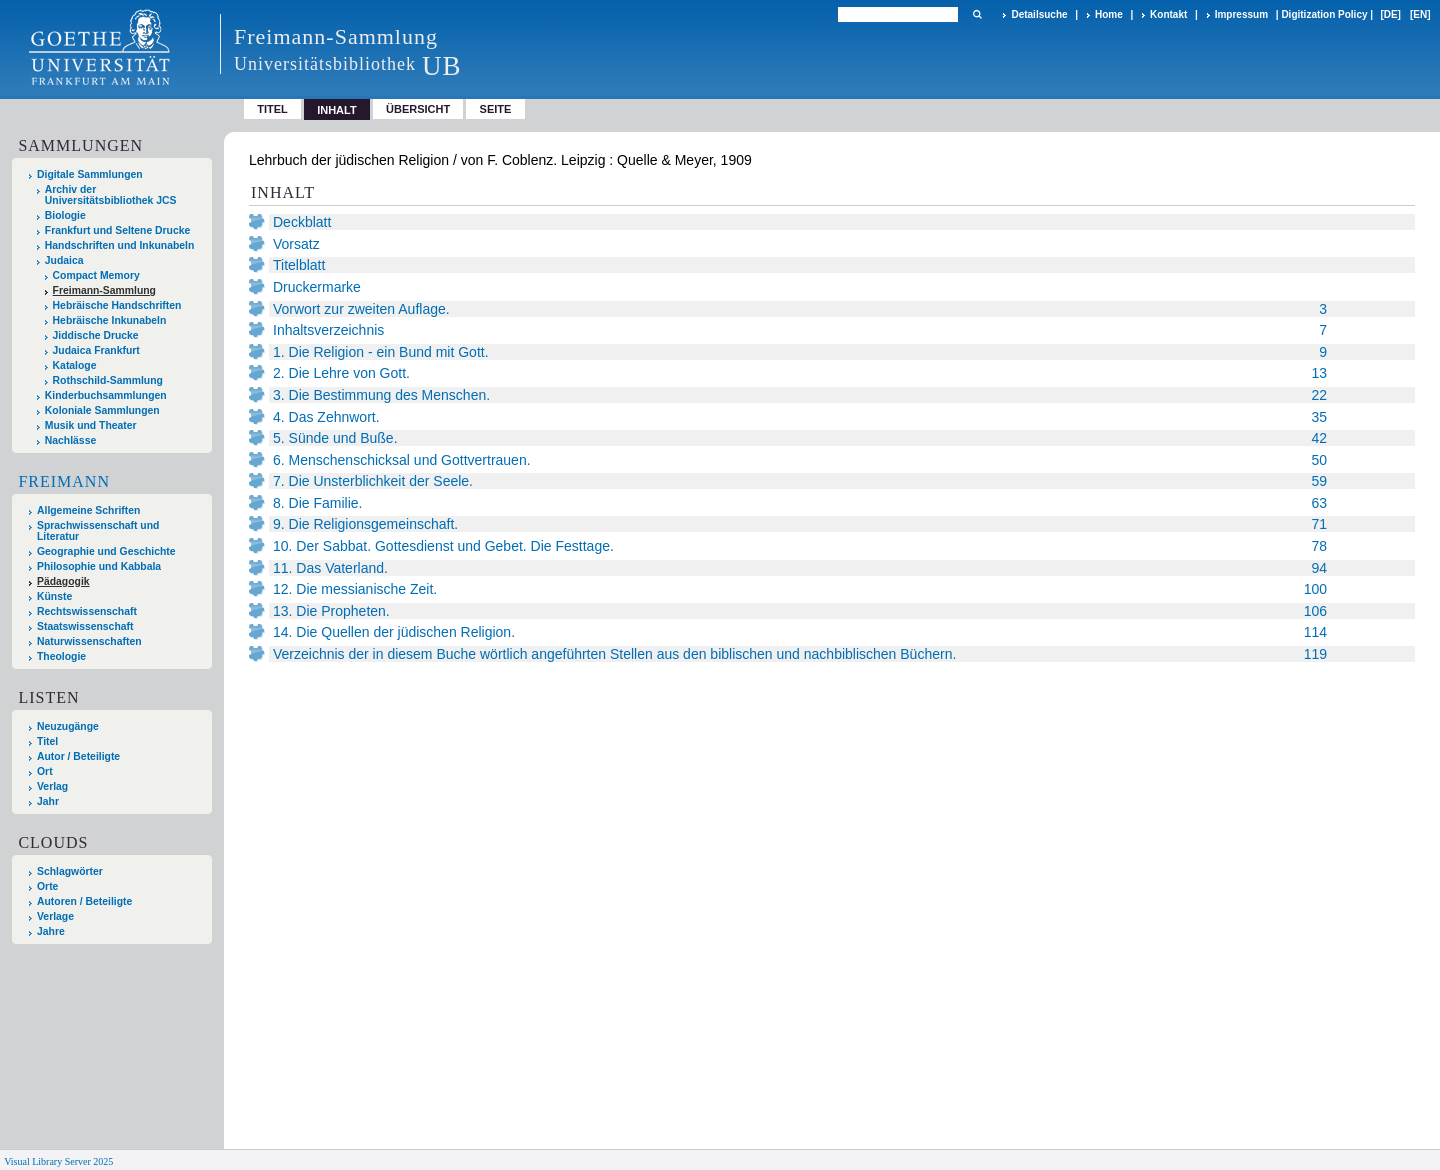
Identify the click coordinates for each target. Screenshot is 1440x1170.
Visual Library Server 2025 (58, 1161)
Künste (54, 596)
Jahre (51, 931)
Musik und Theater (91, 425)
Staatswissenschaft (85, 626)
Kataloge (75, 365)
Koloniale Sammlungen (102, 410)
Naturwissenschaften (89, 641)
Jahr (48, 801)
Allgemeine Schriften (88, 510)
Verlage (55, 916)
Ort (45, 771)
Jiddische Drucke (96, 335)
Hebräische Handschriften (117, 305)
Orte (47, 886)
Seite (496, 109)
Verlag (52, 786)
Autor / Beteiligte (78, 756)
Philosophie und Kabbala (99, 566)
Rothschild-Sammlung (108, 380)
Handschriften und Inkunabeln (120, 245)
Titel (272, 109)
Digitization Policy (1324, 14)
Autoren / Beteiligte (84, 901)
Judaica (64, 260)
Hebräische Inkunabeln (110, 320)
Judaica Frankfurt (96, 350)
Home (1109, 14)
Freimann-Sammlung (104, 290)
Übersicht (418, 109)
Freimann (64, 481)
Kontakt (1168, 14)
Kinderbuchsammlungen (106, 395)
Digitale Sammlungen (90, 174)
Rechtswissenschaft (87, 611)
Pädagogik (63, 581)
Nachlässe (70, 440)
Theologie (61, 656)
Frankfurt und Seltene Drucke (118, 230)
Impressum (1241, 14)
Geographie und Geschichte (106, 551)
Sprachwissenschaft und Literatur (98, 531)
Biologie (65, 215)
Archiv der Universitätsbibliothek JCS (111, 195)
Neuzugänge (68, 726)
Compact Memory (96, 275)
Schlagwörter (70, 871)
